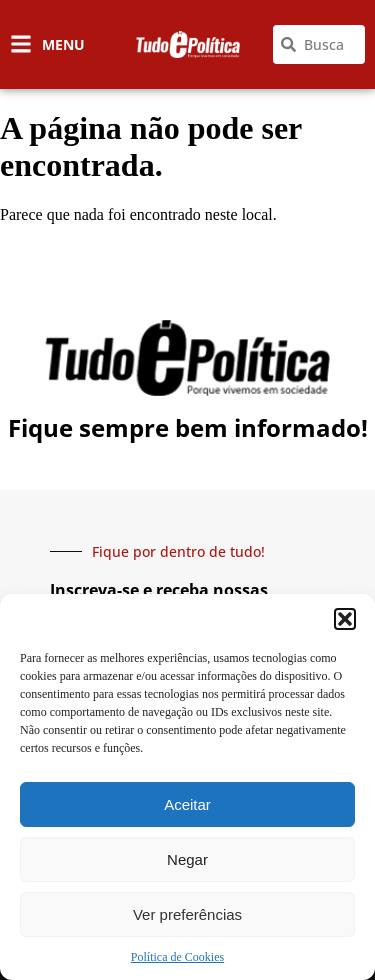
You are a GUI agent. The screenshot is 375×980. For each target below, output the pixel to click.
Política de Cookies (177, 957)
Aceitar (187, 804)
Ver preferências (187, 914)
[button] (345, 619)
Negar (187, 859)
